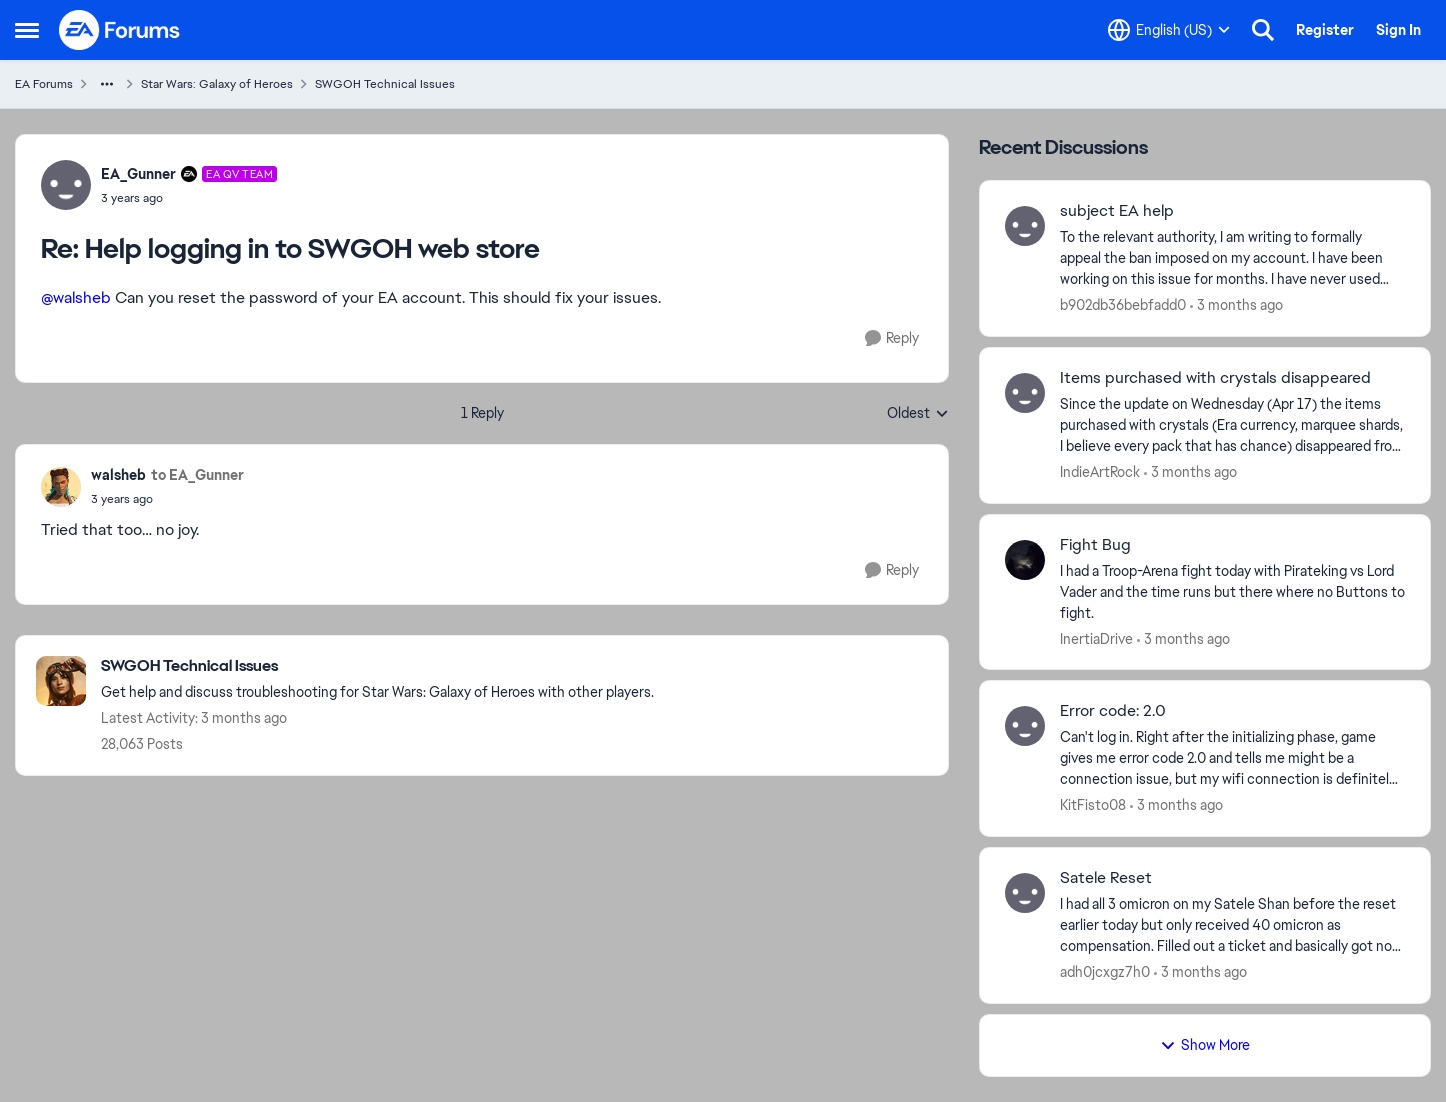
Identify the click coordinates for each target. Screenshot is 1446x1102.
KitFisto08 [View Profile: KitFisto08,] (1093, 805)
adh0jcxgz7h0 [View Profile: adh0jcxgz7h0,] (1105, 972)
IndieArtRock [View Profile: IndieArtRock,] (1100, 472)
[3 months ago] (1236, 305)
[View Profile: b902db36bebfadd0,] (1025, 226)
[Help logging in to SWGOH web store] (189, 198)
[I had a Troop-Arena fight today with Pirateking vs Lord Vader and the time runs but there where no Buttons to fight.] (1232, 591)
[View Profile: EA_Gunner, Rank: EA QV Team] (66, 185)
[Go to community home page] (120, 30)
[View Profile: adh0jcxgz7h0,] (1025, 893)
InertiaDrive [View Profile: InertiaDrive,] (1096, 638)
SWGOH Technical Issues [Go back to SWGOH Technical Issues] (385, 84)
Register (1325, 30)
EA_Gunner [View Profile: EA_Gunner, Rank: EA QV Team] (138, 174)
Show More (1205, 1045)
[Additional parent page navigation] (107, 84)
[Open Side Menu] (27, 30)
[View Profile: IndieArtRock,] (1025, 393)
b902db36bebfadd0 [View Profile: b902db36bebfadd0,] (1123, 305)
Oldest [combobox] (918, 414)
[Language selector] (1169, 30)
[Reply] (892, 338)
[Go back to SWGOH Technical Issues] (377, 666)
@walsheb (76, 297)
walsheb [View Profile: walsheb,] (118, 475)
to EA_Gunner (197, 475)
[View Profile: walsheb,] (61, 487)
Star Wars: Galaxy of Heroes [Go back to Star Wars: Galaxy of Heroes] (217, 84)
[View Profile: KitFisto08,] (1025, 726)
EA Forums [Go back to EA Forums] (44, 84)
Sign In (1398, 30)
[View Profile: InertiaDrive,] (1025, 560)
